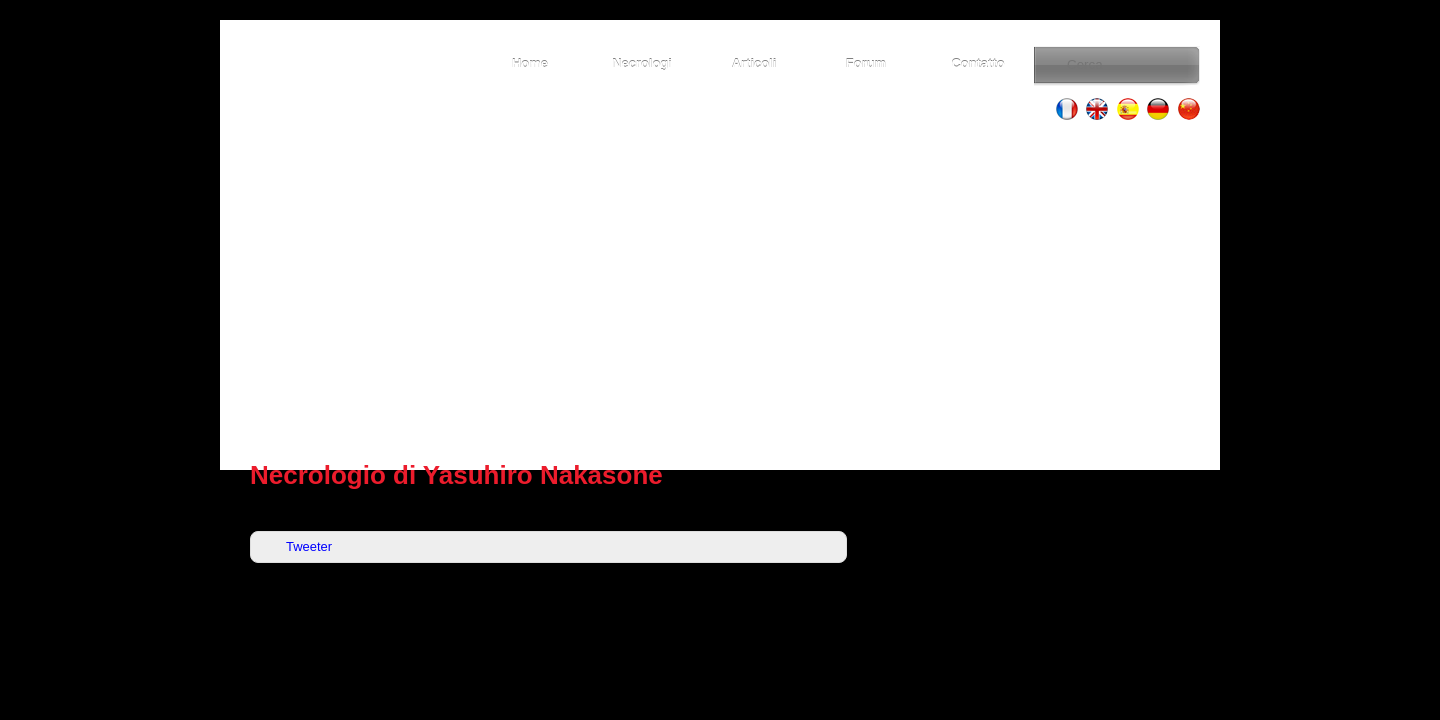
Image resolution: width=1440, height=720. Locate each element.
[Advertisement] (720, 290)
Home (530, 63)
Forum (866, 63)
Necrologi (642, 63)
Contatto (977, 63)
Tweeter (309, 546)
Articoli (754, 63)
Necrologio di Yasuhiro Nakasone (456, 475)
